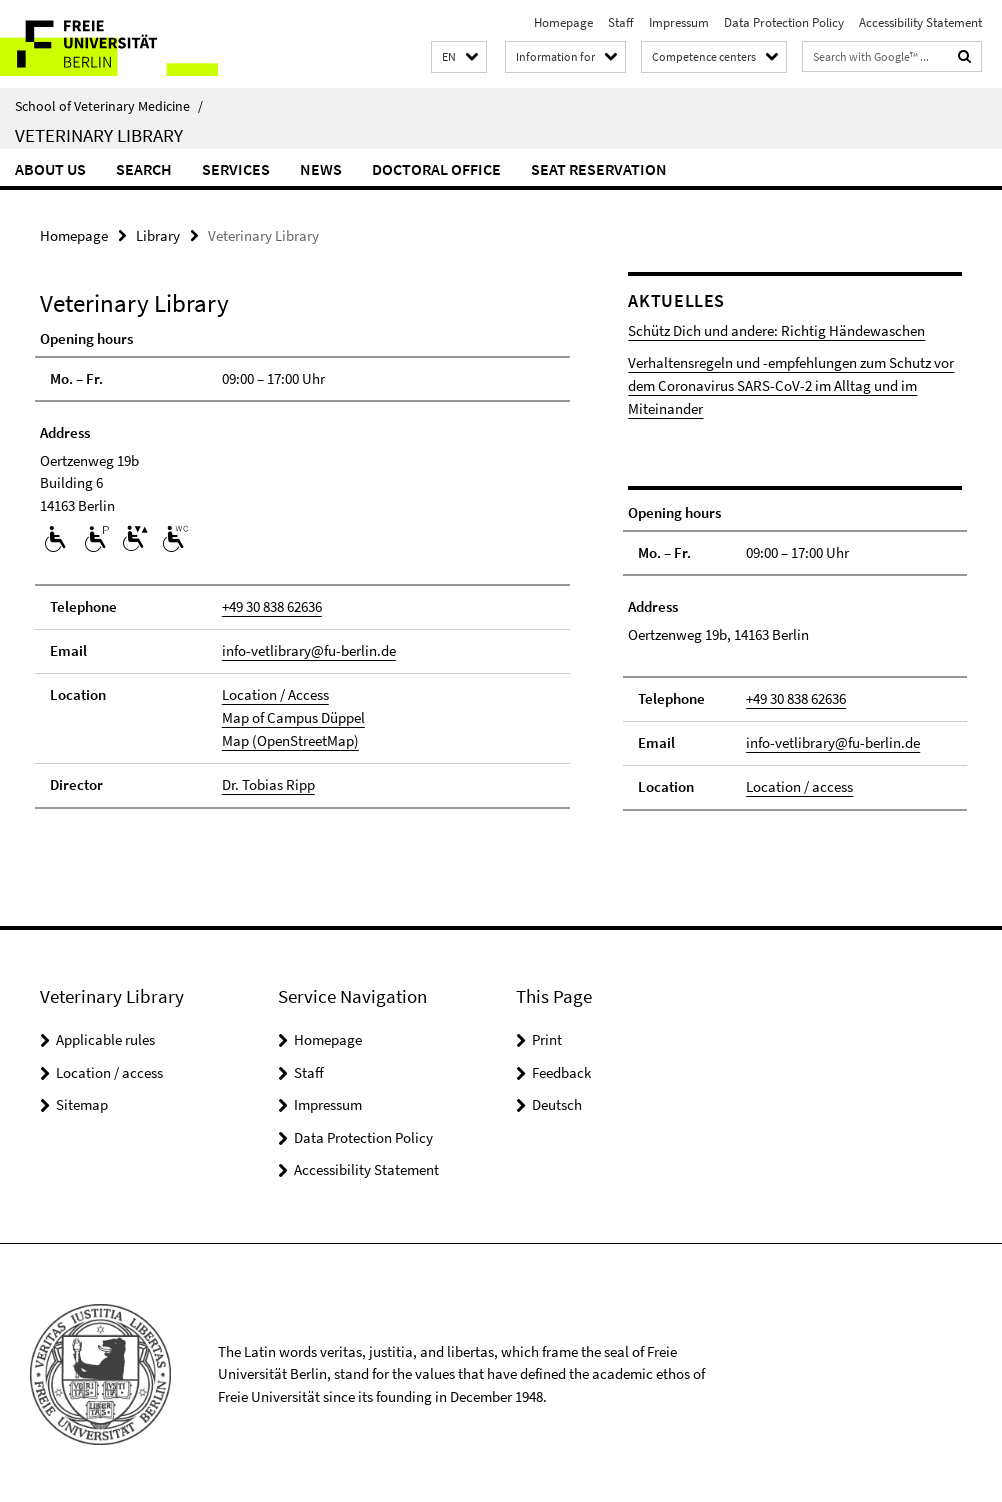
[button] (459, 57)
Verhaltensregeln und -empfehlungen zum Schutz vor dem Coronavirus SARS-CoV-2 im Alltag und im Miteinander (791, 385)
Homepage (563, 22)
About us (50, 169)
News (321, 169)
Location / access (799, 783)
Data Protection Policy (784, 22)
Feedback (561, 1068)
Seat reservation (599, 169)
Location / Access (275, 693)
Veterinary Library (99, 135)
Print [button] (547, 1036)
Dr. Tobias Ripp (268, 782)
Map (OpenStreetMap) (290, 738)
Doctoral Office (436, 169)
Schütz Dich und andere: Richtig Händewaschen (776, 330)
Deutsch (557, 1101)
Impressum (679, 22)
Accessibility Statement (920, 22)
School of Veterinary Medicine (109, 106)
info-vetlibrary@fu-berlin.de (309, 650)
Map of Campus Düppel (293, 716)
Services (236, 169)
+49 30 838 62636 (272, 606)
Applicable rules (105, 1036)
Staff (621, 22)
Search (144, 169)
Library (158, 235)
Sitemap (82, 1101)
